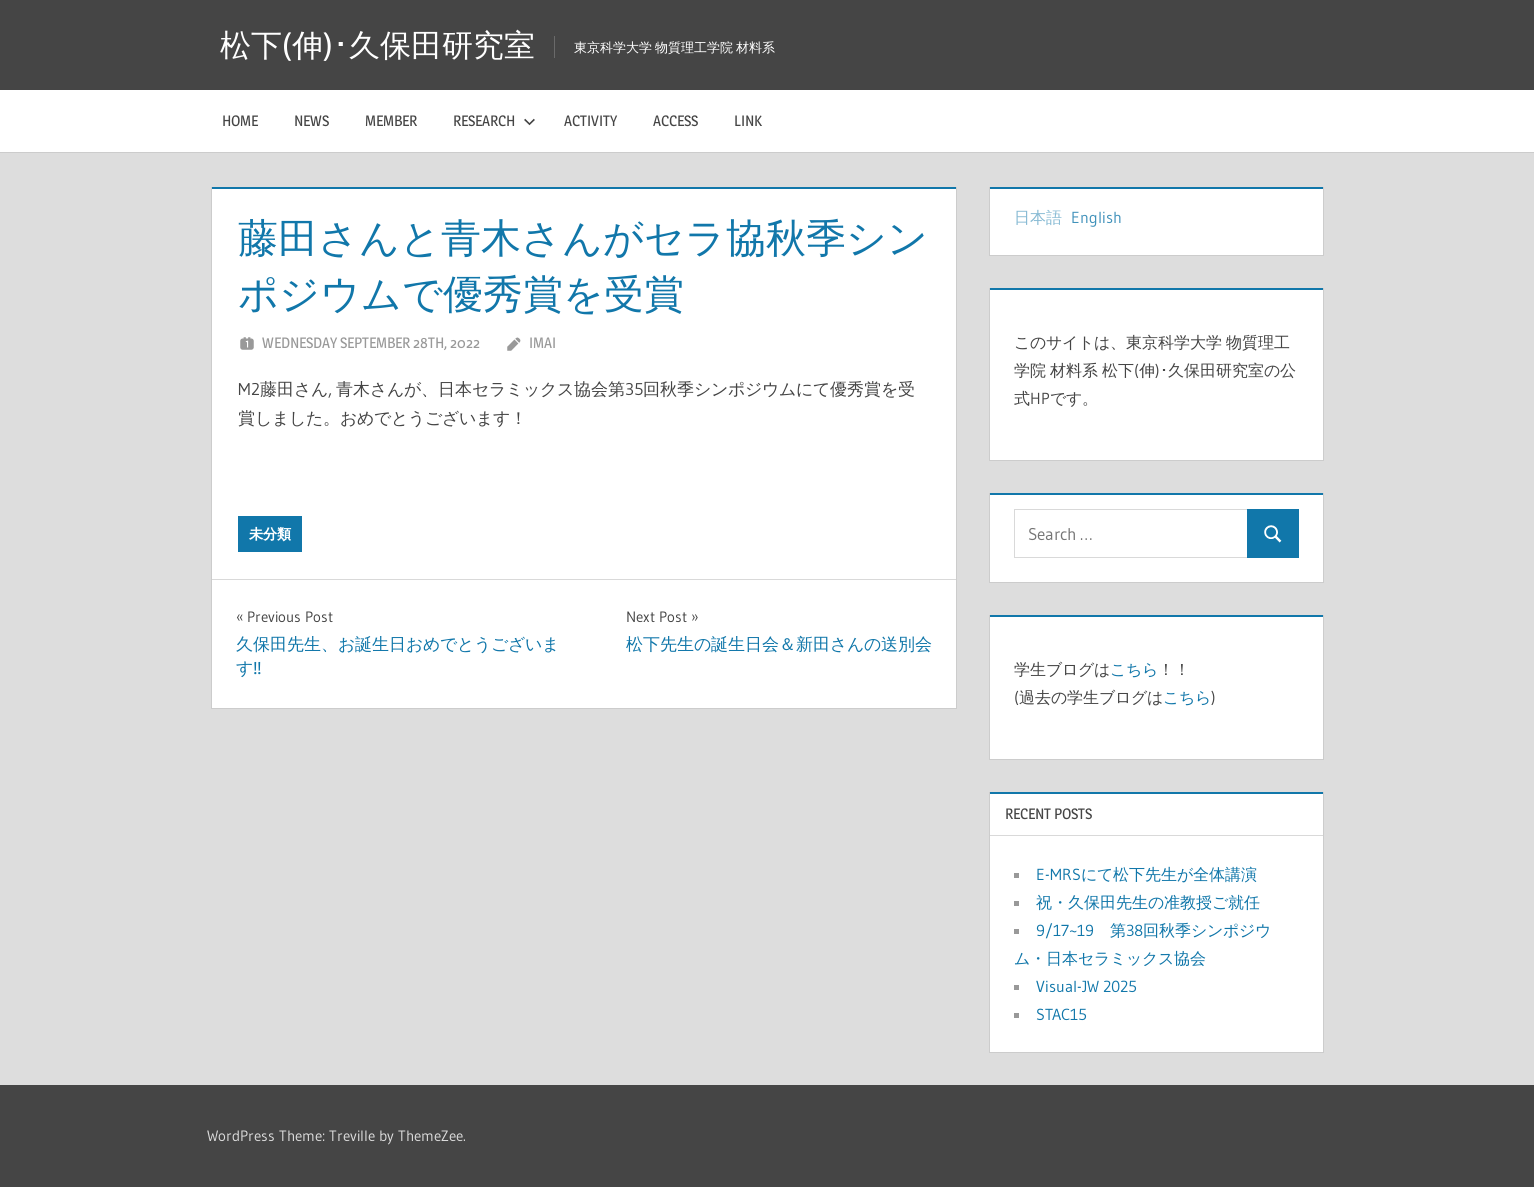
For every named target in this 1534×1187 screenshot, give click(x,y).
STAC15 (1061, 1014)
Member (391, 120)
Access (675, 120)
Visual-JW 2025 (1094, 986)
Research (494, 120)
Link (748, 120)
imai (542, 342)
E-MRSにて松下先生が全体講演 (1146, 874)
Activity (590, 120)
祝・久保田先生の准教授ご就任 (1148, 902)
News (311, 120)
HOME (240, 120)
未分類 (270, 534)
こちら (1134, 669)
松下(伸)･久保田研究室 (382, 44)
